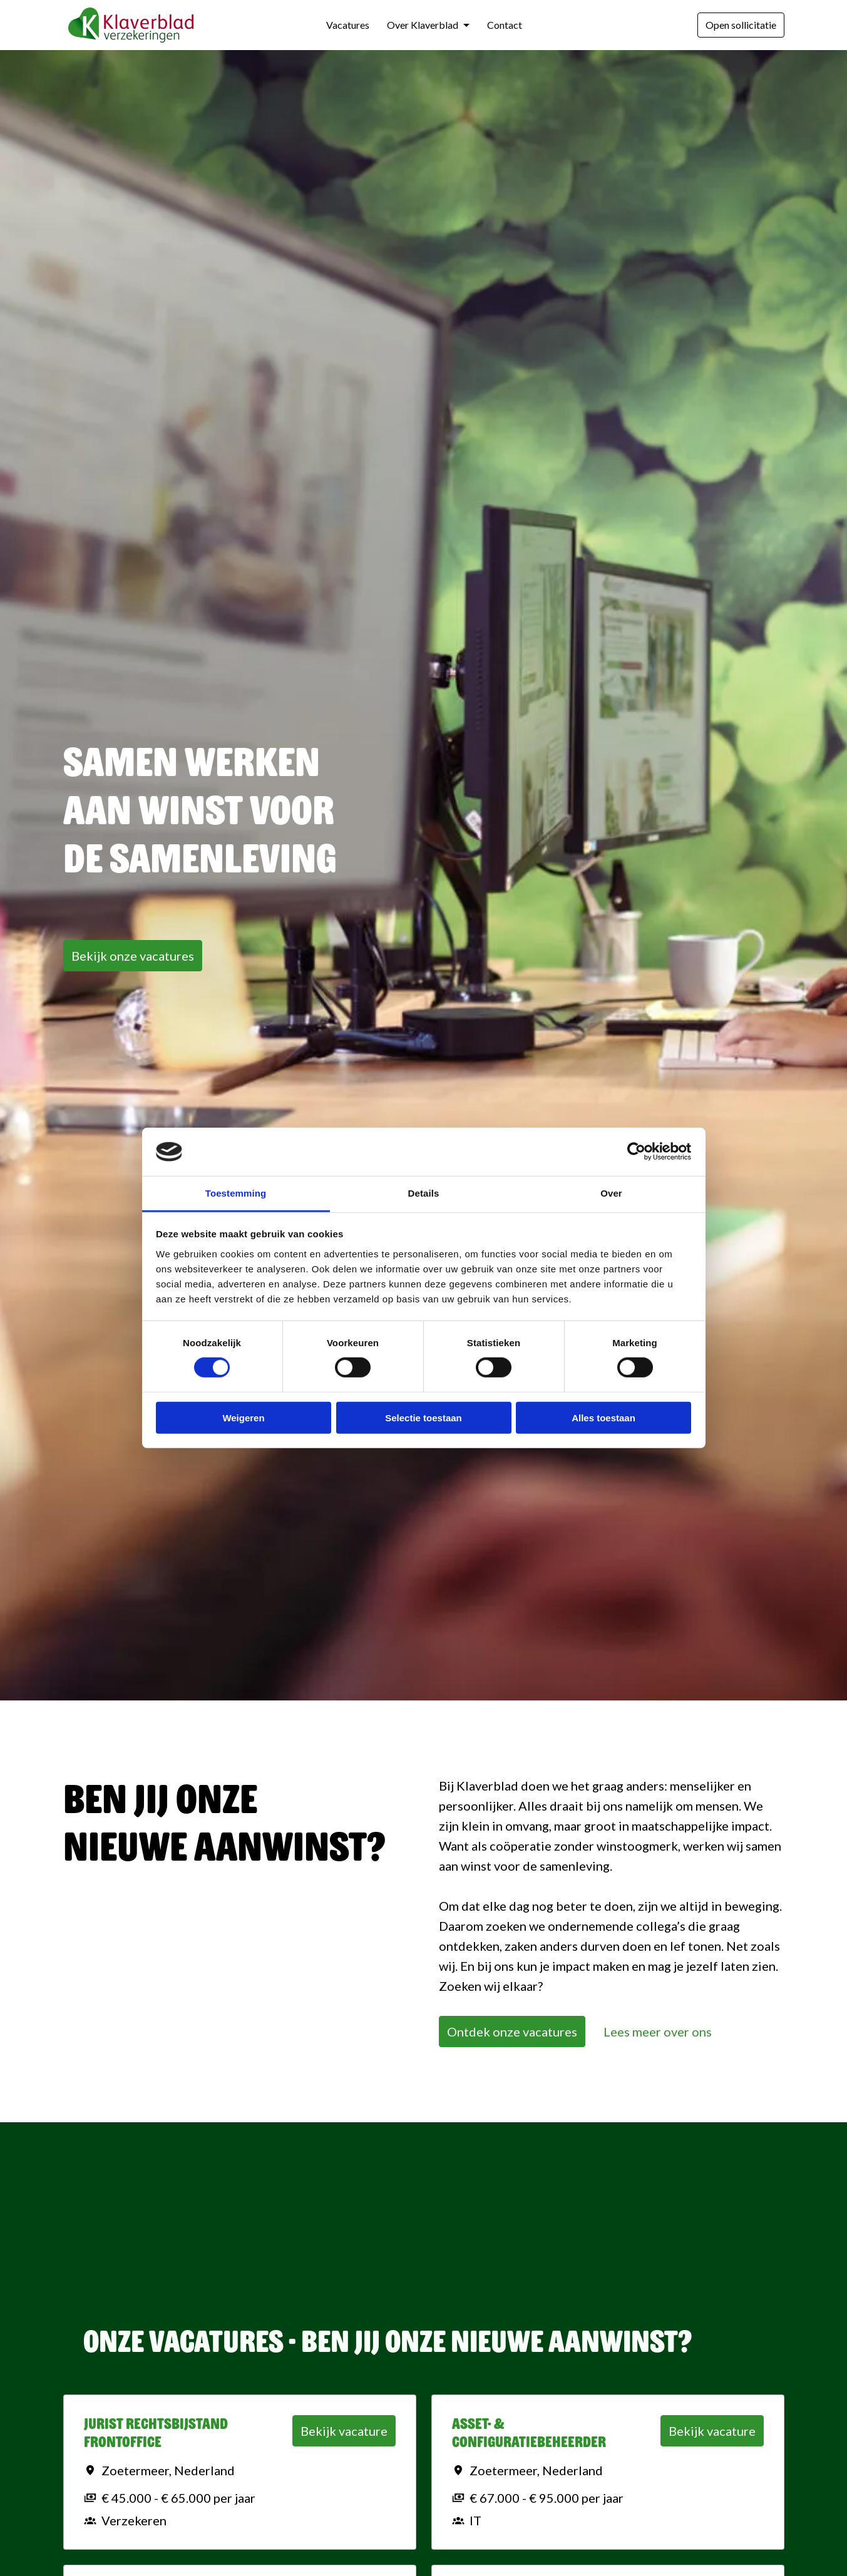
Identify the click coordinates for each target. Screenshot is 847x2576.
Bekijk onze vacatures (132, 955)
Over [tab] (611, 1193)
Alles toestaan (603, 1417)
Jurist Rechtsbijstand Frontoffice (156, 2433)
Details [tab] (423, 1193)
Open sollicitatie (741, 25)
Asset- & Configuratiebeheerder (529, 2433)
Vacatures (347, 25)
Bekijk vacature (344, 2430)
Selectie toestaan (423, 1417)
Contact (504, 25)
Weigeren (243, 1417)
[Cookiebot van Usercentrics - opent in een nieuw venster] (636, 1151)
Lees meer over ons (657, 2031)
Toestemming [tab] (236, 1193)
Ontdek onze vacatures (512, 2031)
